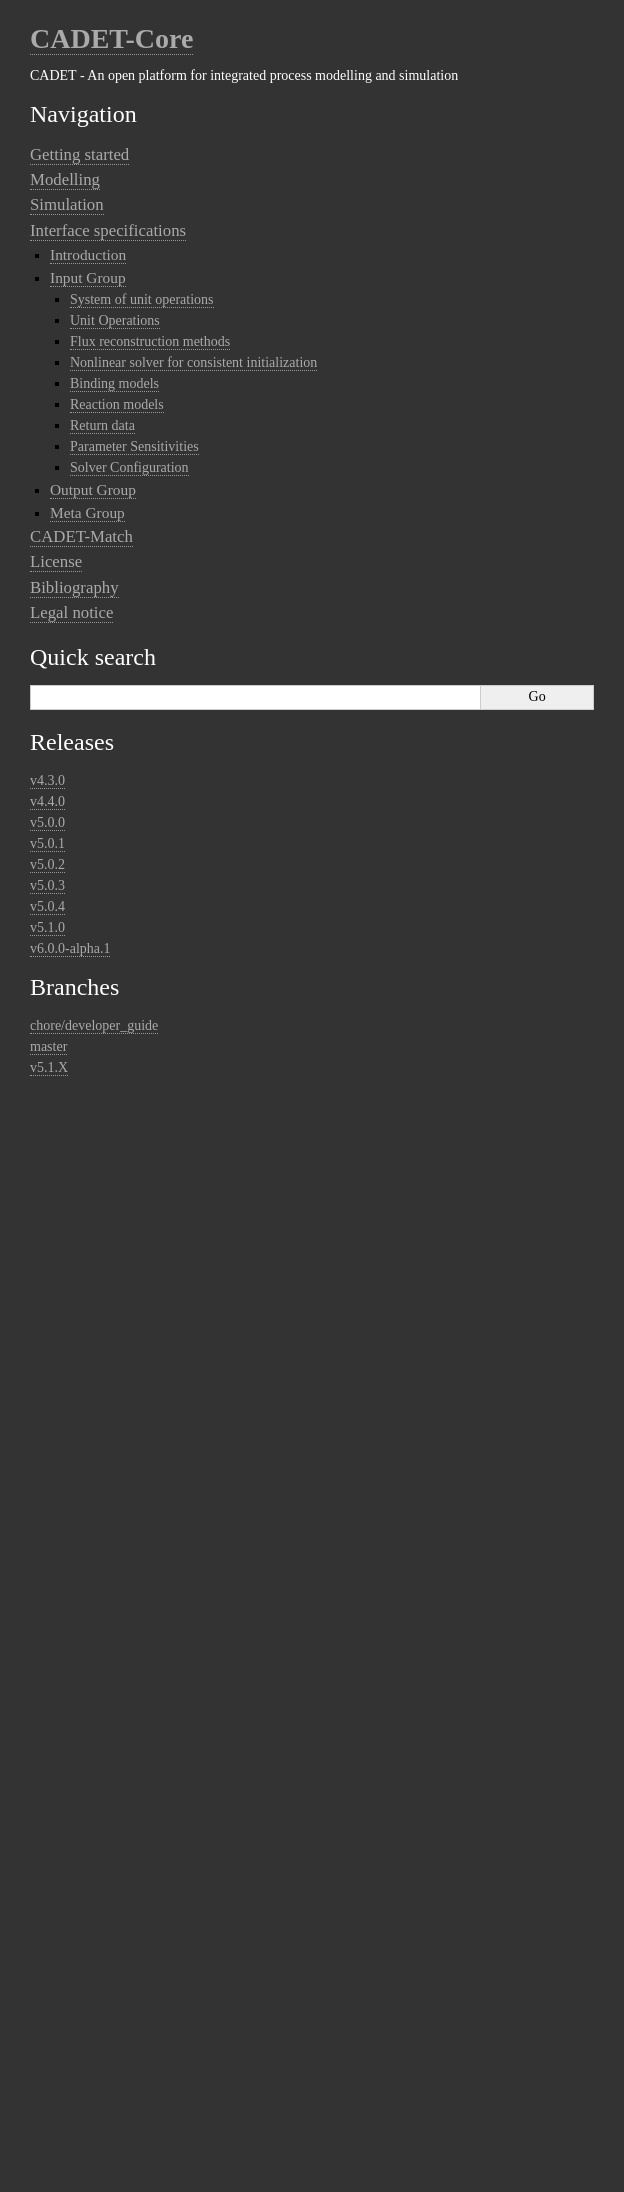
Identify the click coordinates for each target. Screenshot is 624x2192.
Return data (102, 425)
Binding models (114, 383)
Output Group (93, 489)
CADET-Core (111, 38)
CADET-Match (81, 536)
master (48, 1046)
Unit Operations (115, 320)
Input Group (88, 277)
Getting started (79, 154)
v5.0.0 (47, 822)
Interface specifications (108, 230)
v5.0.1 (47, 843)
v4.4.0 (47, 801)
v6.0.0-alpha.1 (70, 948)
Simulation (67, 204)
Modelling (65, 179)
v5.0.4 (47, 906)
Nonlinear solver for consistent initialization (193, 362)
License (56, 561)
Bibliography (74, 587)
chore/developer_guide (94, 1025)
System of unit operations (142, 299)
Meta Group (87, 512)
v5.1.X (49, 1067)
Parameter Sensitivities (134, 446)
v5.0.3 (47, 885)
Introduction (88, 254)
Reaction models (117, 404)
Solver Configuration (129, 467)
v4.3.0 (47, 780)
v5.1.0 (47, 927)
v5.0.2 (47, 864)
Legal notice (71, 612)
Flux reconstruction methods (150, 341)
